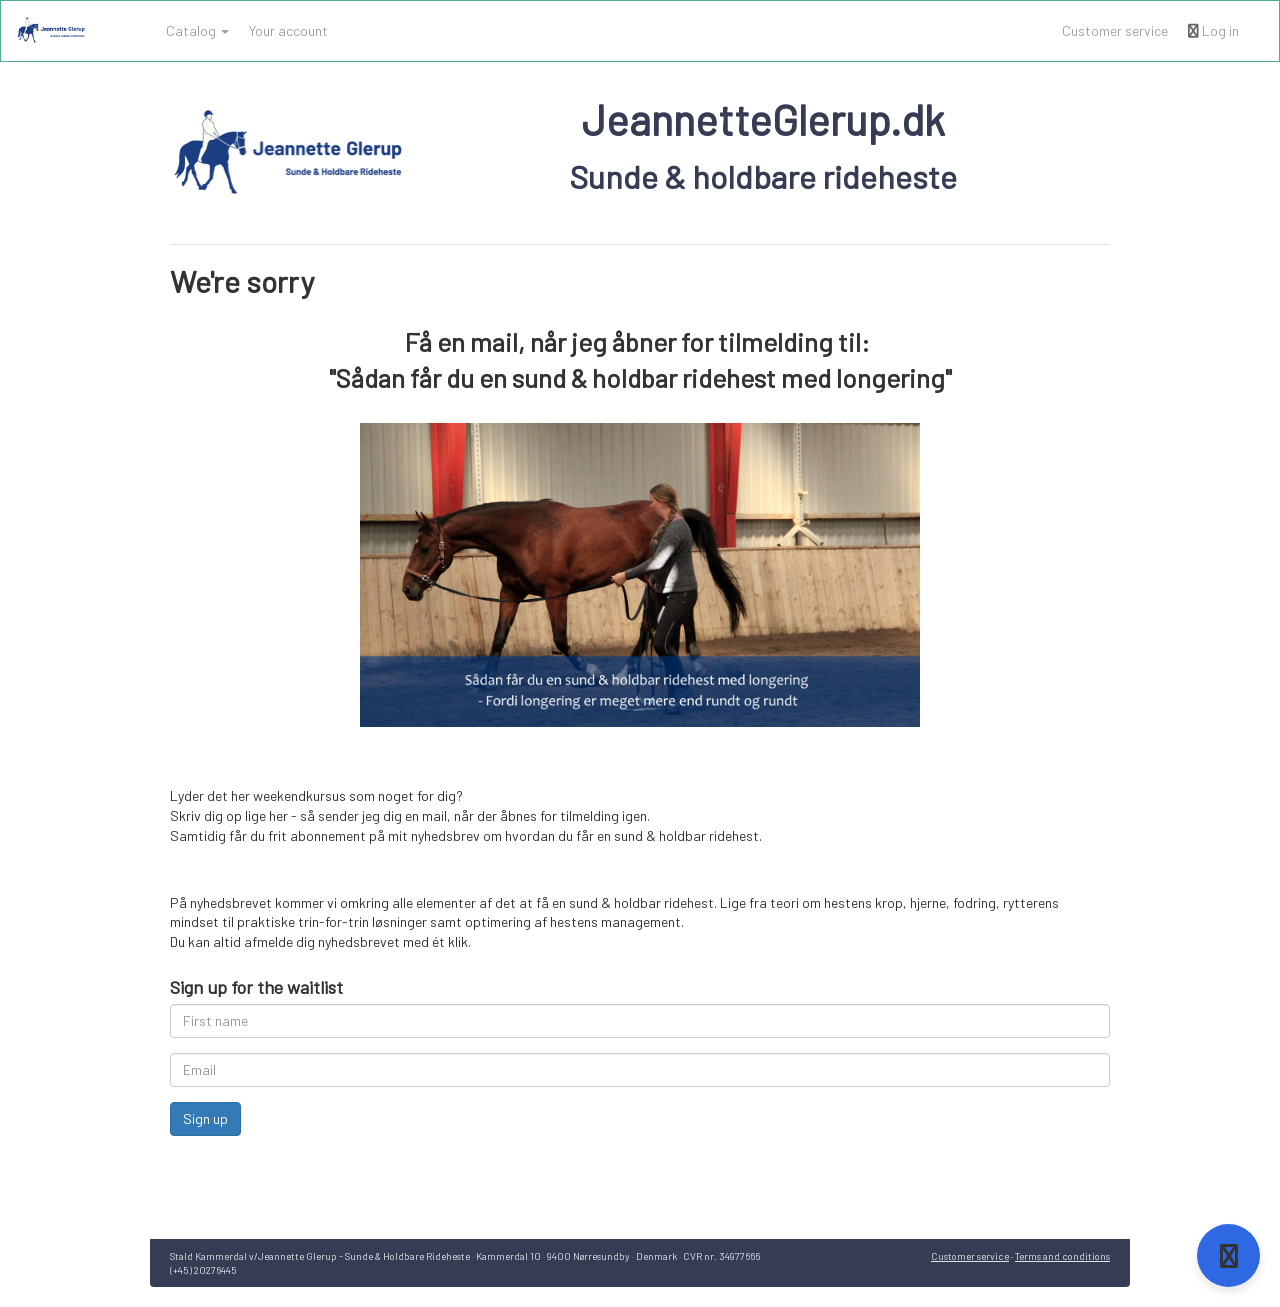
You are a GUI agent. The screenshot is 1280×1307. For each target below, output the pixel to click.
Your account (288, 30)
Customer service (1115, 30)
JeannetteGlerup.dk (763, 119)
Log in (1213, 30)
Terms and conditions (1062, 1256)
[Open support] (1228, 1255)
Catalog (197, 30)
